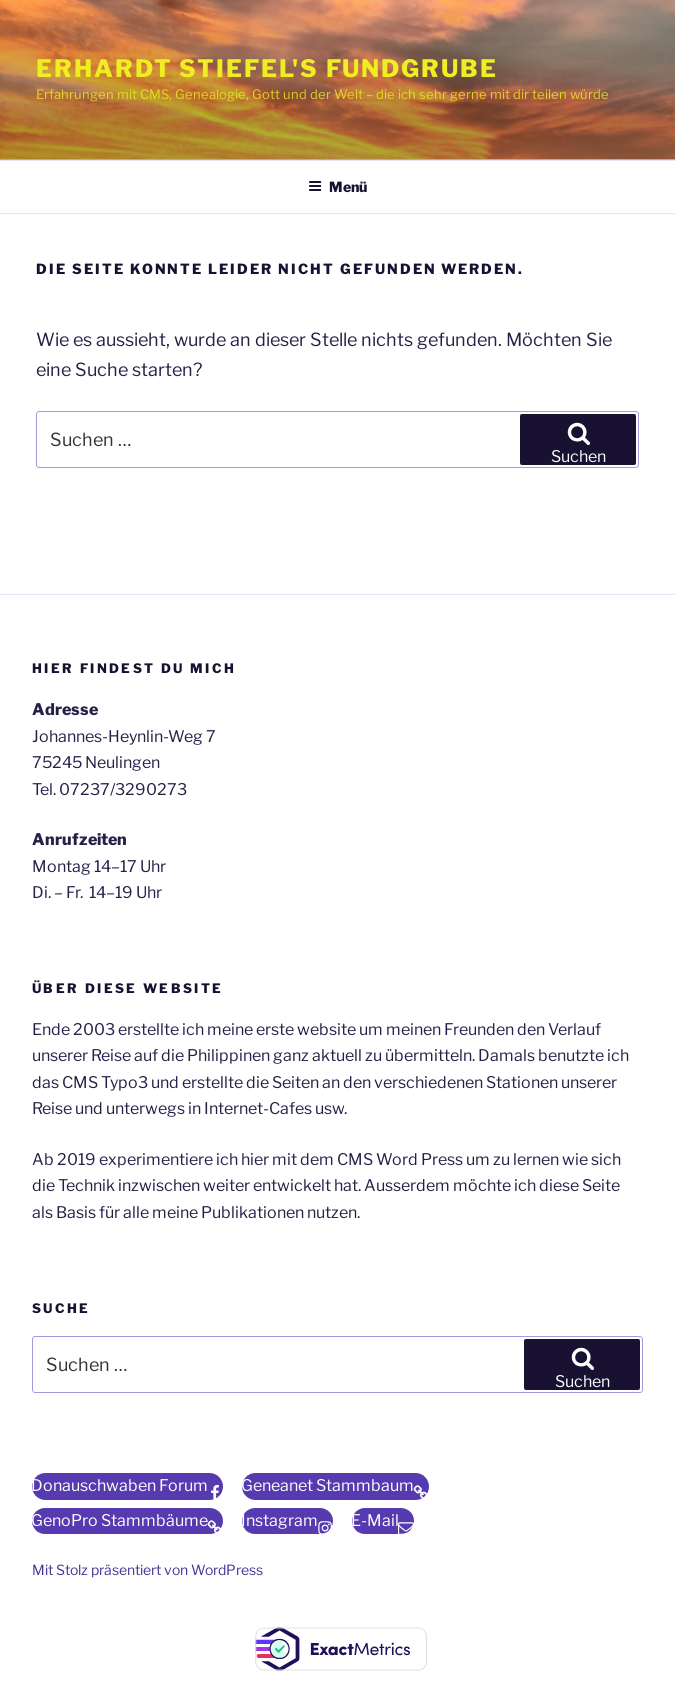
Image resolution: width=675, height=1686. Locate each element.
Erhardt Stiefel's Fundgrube (267, 68)
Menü (337, 186)
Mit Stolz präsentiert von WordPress (147, 1569)
